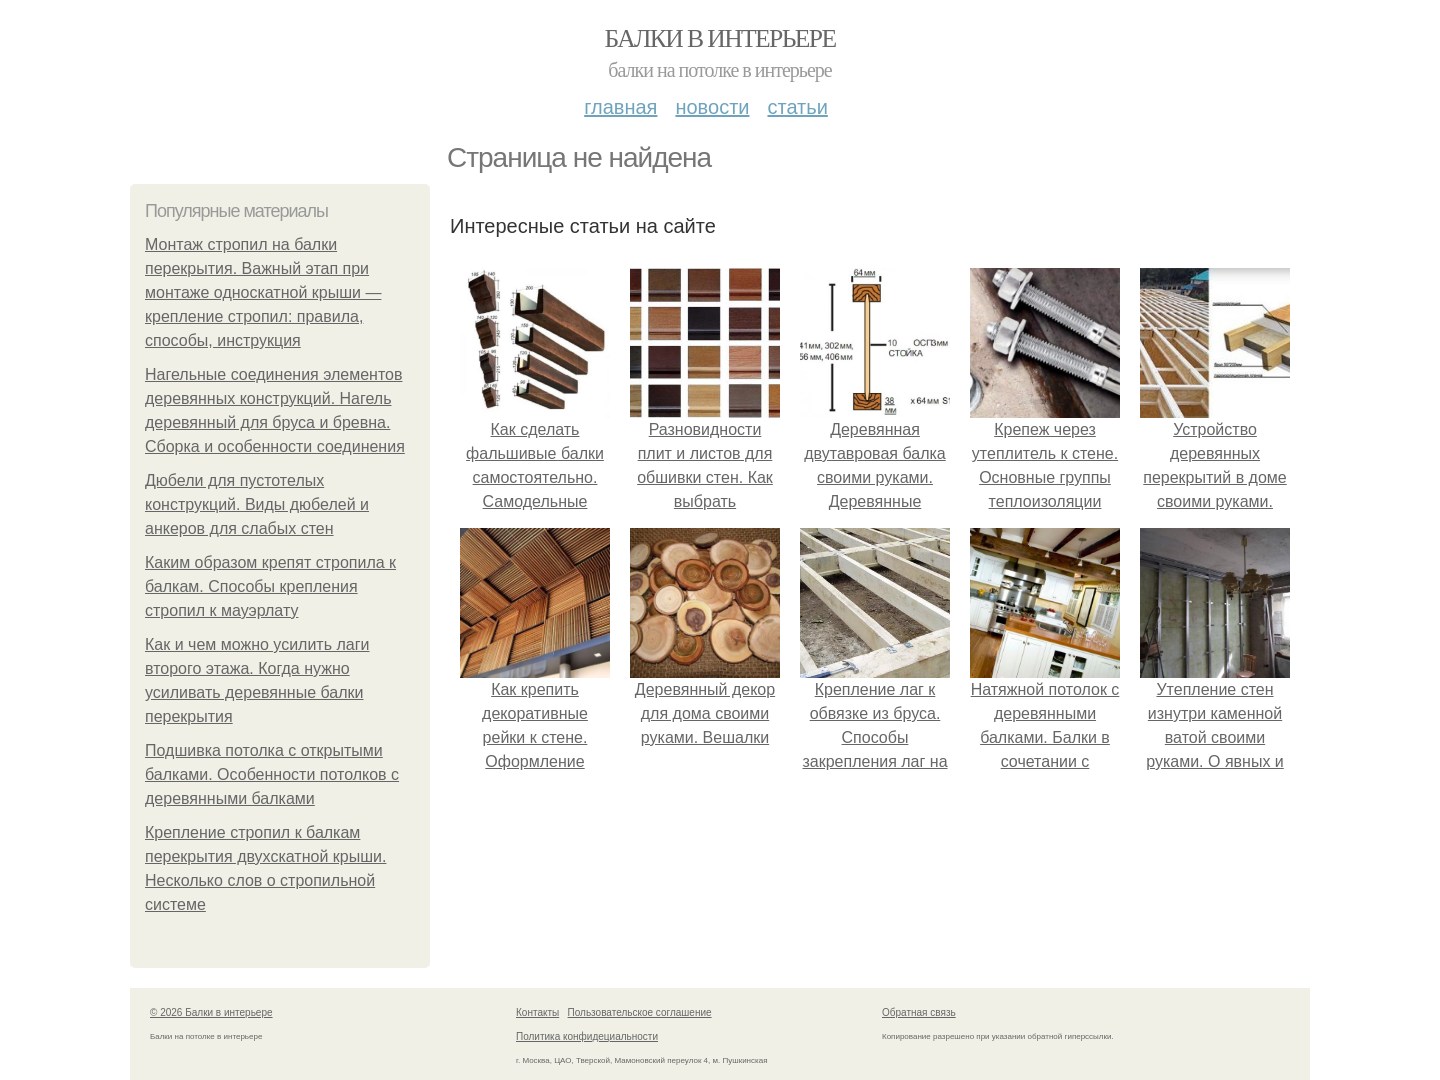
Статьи (797, 107)
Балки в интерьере (719, 38)
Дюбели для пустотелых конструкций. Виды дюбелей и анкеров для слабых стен (257, 504)
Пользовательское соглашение (640, 1012)
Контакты (537, 1012)
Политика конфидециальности (587, 1036)
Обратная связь (919, 1012)
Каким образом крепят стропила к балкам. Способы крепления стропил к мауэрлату (270, 586)
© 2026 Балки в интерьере (211, 1012)
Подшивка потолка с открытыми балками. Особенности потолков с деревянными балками (272, 774)
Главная (620, 107)
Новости (712, 107)
